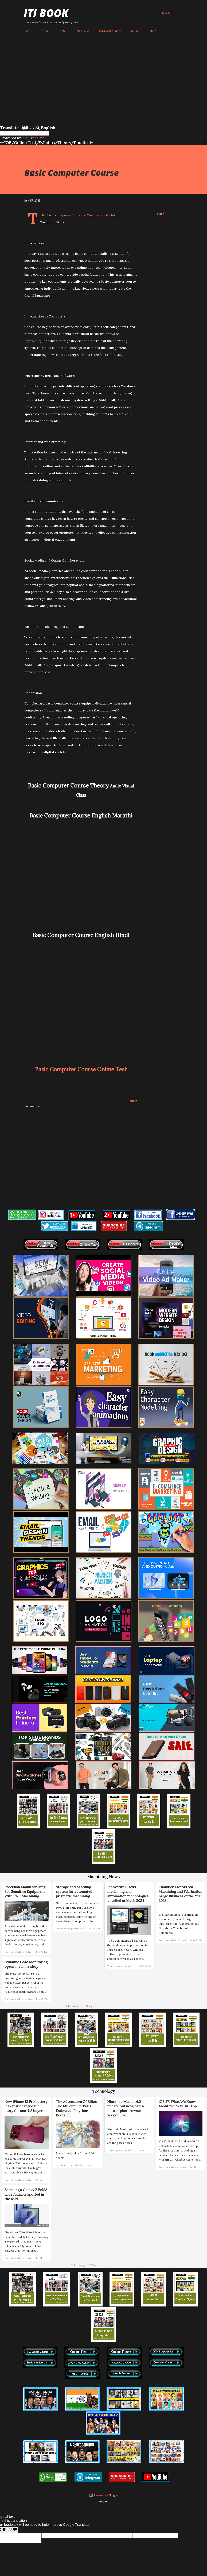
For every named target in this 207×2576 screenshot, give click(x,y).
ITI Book (46, 13)
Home (27, 31)
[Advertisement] (40, 83)
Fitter (63, 31)
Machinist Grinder (110, 31)
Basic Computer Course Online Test (81, 1069)
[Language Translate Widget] (24, 133)
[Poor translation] (12, 2530)
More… (154, 31)
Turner (45, 31)
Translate (33, 138)
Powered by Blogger (103, 2495)
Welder (135, 31)
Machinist (83, 31)
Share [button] (160, 214)
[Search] (166, 13)
